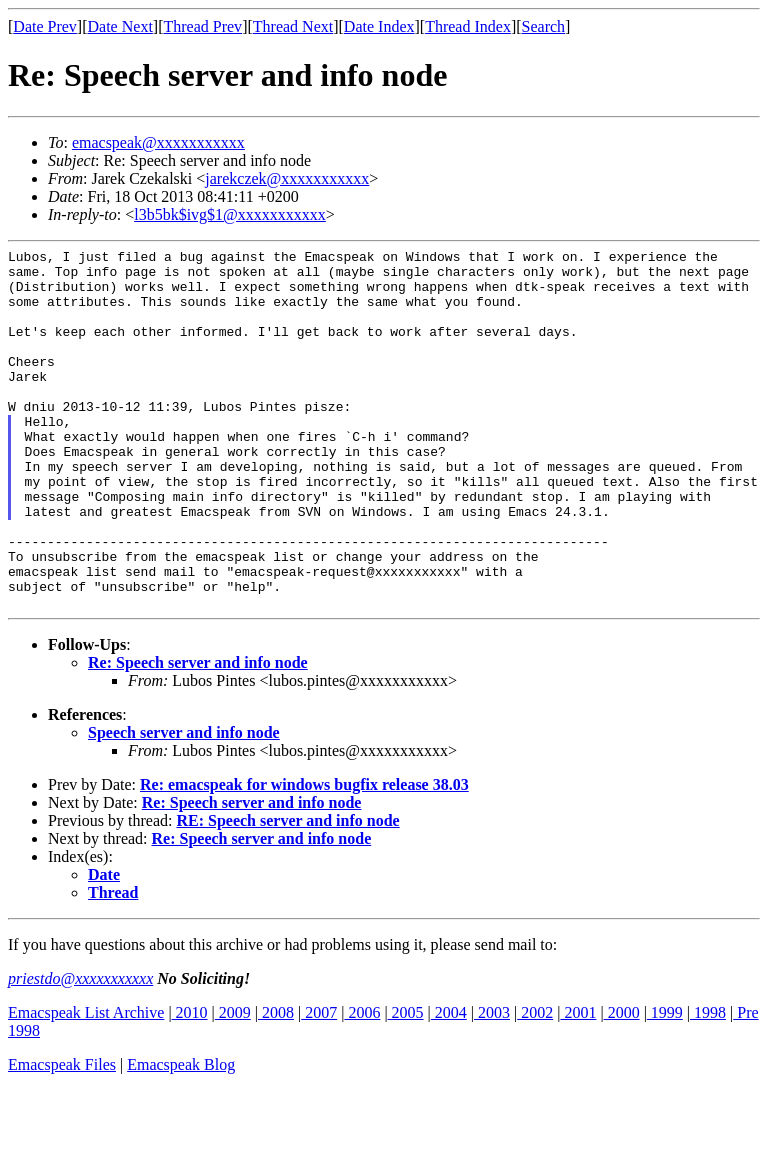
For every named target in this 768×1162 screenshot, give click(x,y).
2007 (319, 1084)
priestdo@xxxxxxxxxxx (80, 1050)
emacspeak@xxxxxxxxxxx (158, 142)
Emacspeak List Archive (86, 1084)
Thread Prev (202, 26)
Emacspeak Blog (181, 1136)
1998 (708, 1084)
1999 (665, 1084)
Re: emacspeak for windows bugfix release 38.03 (304, 856)
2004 (449, 1084)
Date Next (120, 26)
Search (544, 26)
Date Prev (45, 26)
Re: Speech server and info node (198, 734)
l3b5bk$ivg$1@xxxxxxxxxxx (230, 214)
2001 (578, 1084)
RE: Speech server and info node (287, 892)
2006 (362, 1084)
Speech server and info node (184, 804)
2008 (276, 1084)
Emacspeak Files (62, 1136)
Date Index (379, 26)
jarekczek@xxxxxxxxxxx (287, 178)
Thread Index (468, 26)
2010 (190, 1084)
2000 (622, 1084)
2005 (406, 1084)
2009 (233, 1084)
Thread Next (293, 26)
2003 (492, 1084)
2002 (535, 1084)
